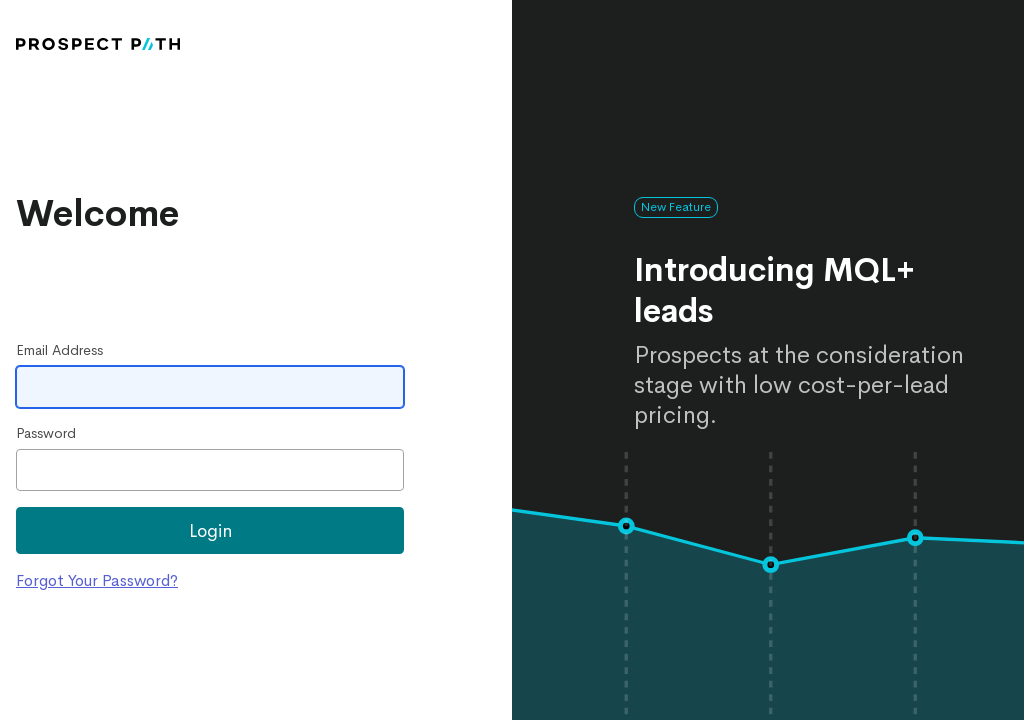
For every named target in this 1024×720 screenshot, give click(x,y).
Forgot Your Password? (97, 580)
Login (210, 531)
